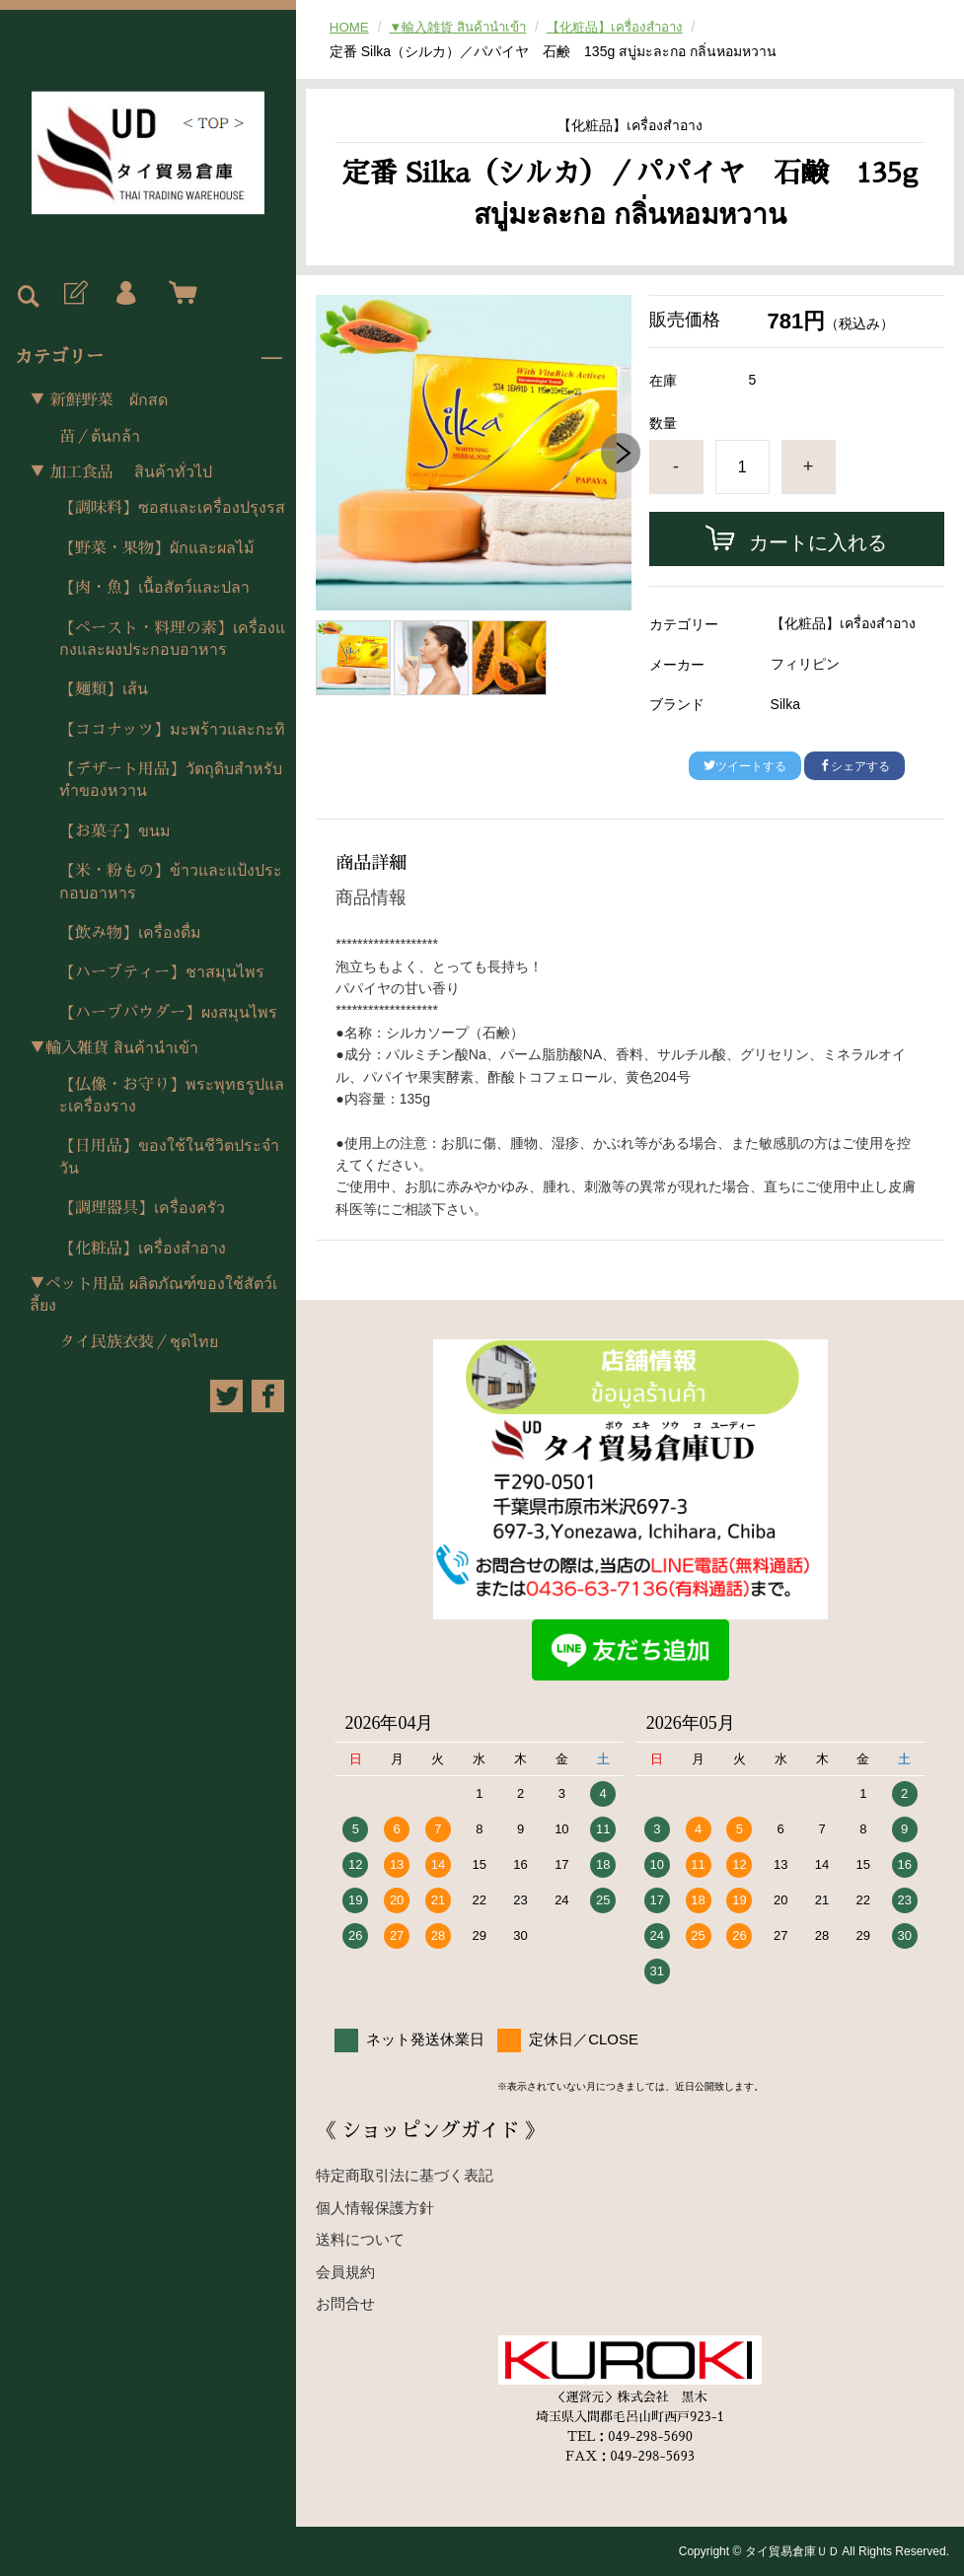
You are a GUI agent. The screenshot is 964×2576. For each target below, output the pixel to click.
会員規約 (345, 2271)
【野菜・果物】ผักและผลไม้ (157, 548)
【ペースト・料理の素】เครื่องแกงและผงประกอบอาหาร (172, 639)
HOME (350, 27)
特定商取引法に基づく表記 (404, 2175)
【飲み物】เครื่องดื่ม (130, 933)
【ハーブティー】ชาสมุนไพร (161, 972)
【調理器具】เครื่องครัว (142, 1208)
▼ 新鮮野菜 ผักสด (99, 400)
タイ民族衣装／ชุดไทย (138, 1342)
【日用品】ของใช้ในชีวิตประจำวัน (169, 1157)
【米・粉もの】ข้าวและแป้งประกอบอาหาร (170, 881)
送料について (360, 2239)
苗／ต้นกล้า (99, 437)
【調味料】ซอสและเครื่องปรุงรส (172, 508)
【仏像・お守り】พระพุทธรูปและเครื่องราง (171, 1095)
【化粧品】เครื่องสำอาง (142, 1248)
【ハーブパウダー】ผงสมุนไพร (168, 1013)
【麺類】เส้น (103, 689)
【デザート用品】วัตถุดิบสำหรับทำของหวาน (170, 780)
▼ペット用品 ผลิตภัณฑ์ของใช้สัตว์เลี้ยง (153, 1295)
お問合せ (345, 2303)
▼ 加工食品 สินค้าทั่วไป (121, 472)
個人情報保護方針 (375, 2207)
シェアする (854, 766)
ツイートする (745, 766)
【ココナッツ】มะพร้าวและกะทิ (172, 730)
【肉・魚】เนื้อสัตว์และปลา (154, 588)
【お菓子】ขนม (115, 831)
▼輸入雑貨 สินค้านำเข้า (114, 1048)
